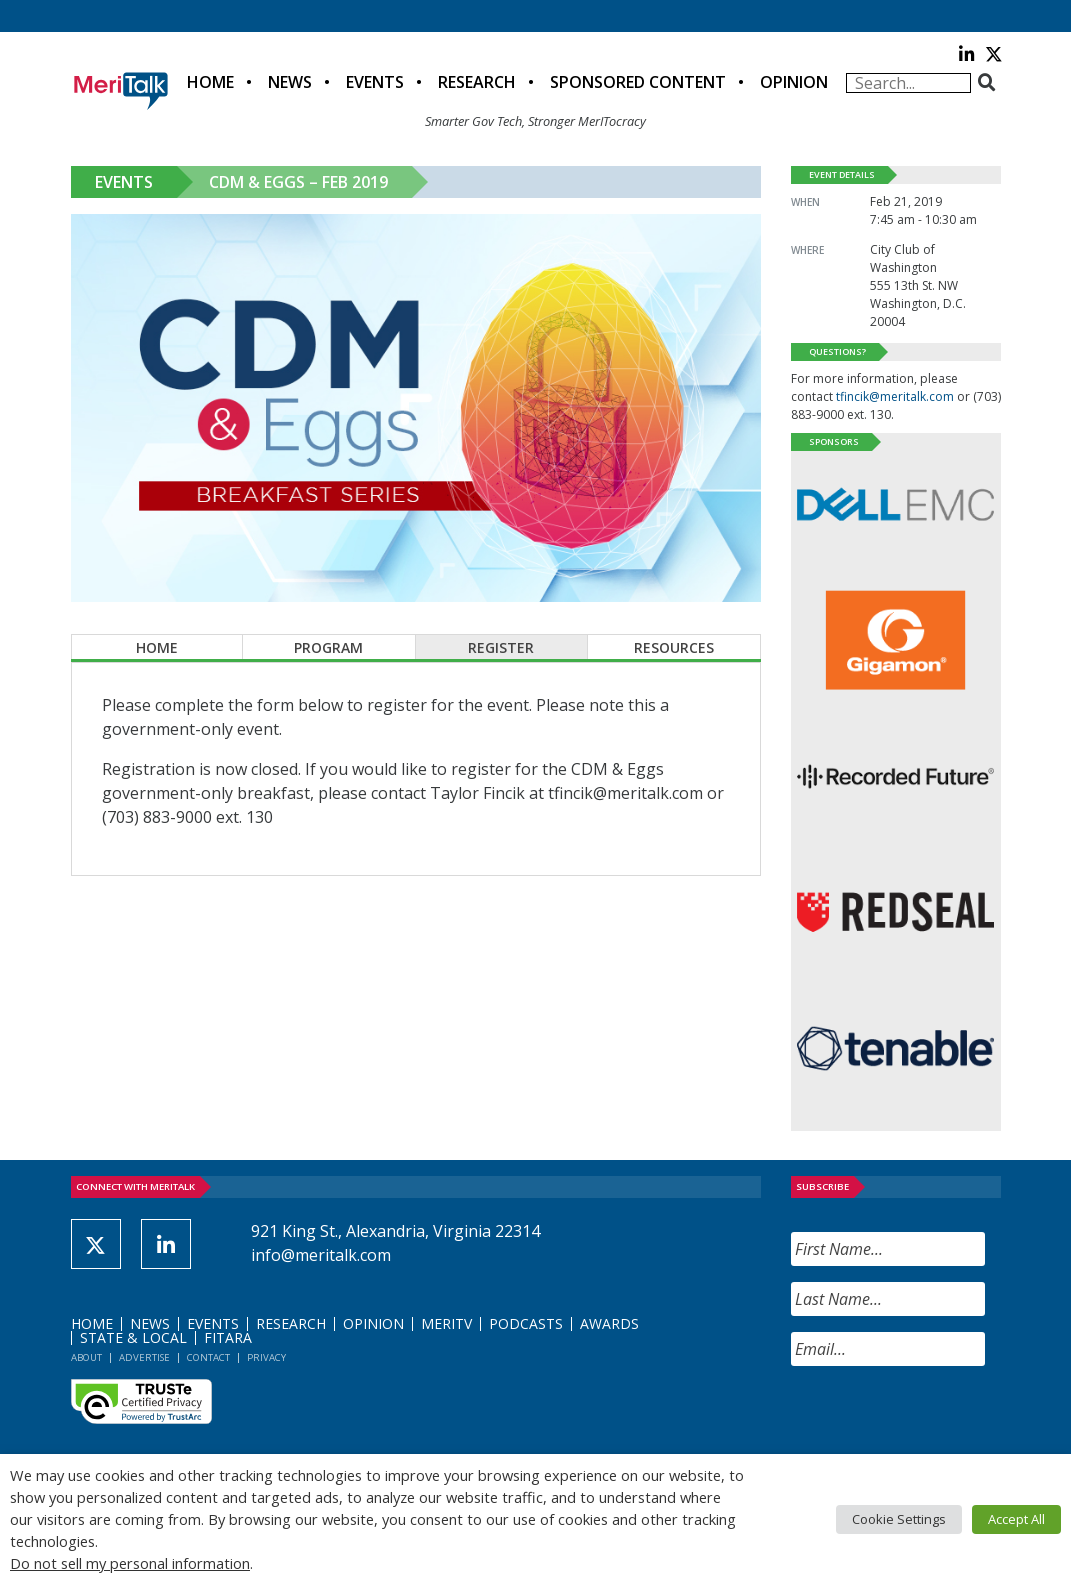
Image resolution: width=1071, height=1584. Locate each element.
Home (210, 82)
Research (477, 82)
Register (501, 647)
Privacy (266, 1357)
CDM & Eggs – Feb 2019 (298, 182)
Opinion (794, 82)
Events (375, 82)
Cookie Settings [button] (899, 1519)
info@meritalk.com (321, 1255)
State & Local (133, 1337)
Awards (609, 1323)
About (86, 1357)
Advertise (144, 1357)
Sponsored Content (638, 82)
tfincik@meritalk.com (895, 396)
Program (328, 647)
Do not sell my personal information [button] (130, 1563)
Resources (674, 647)
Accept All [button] (1016, 1519)
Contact (208, 1357)
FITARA (228, 1337)
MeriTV (446, 1323)
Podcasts (526, 1323)
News (290, 82)
